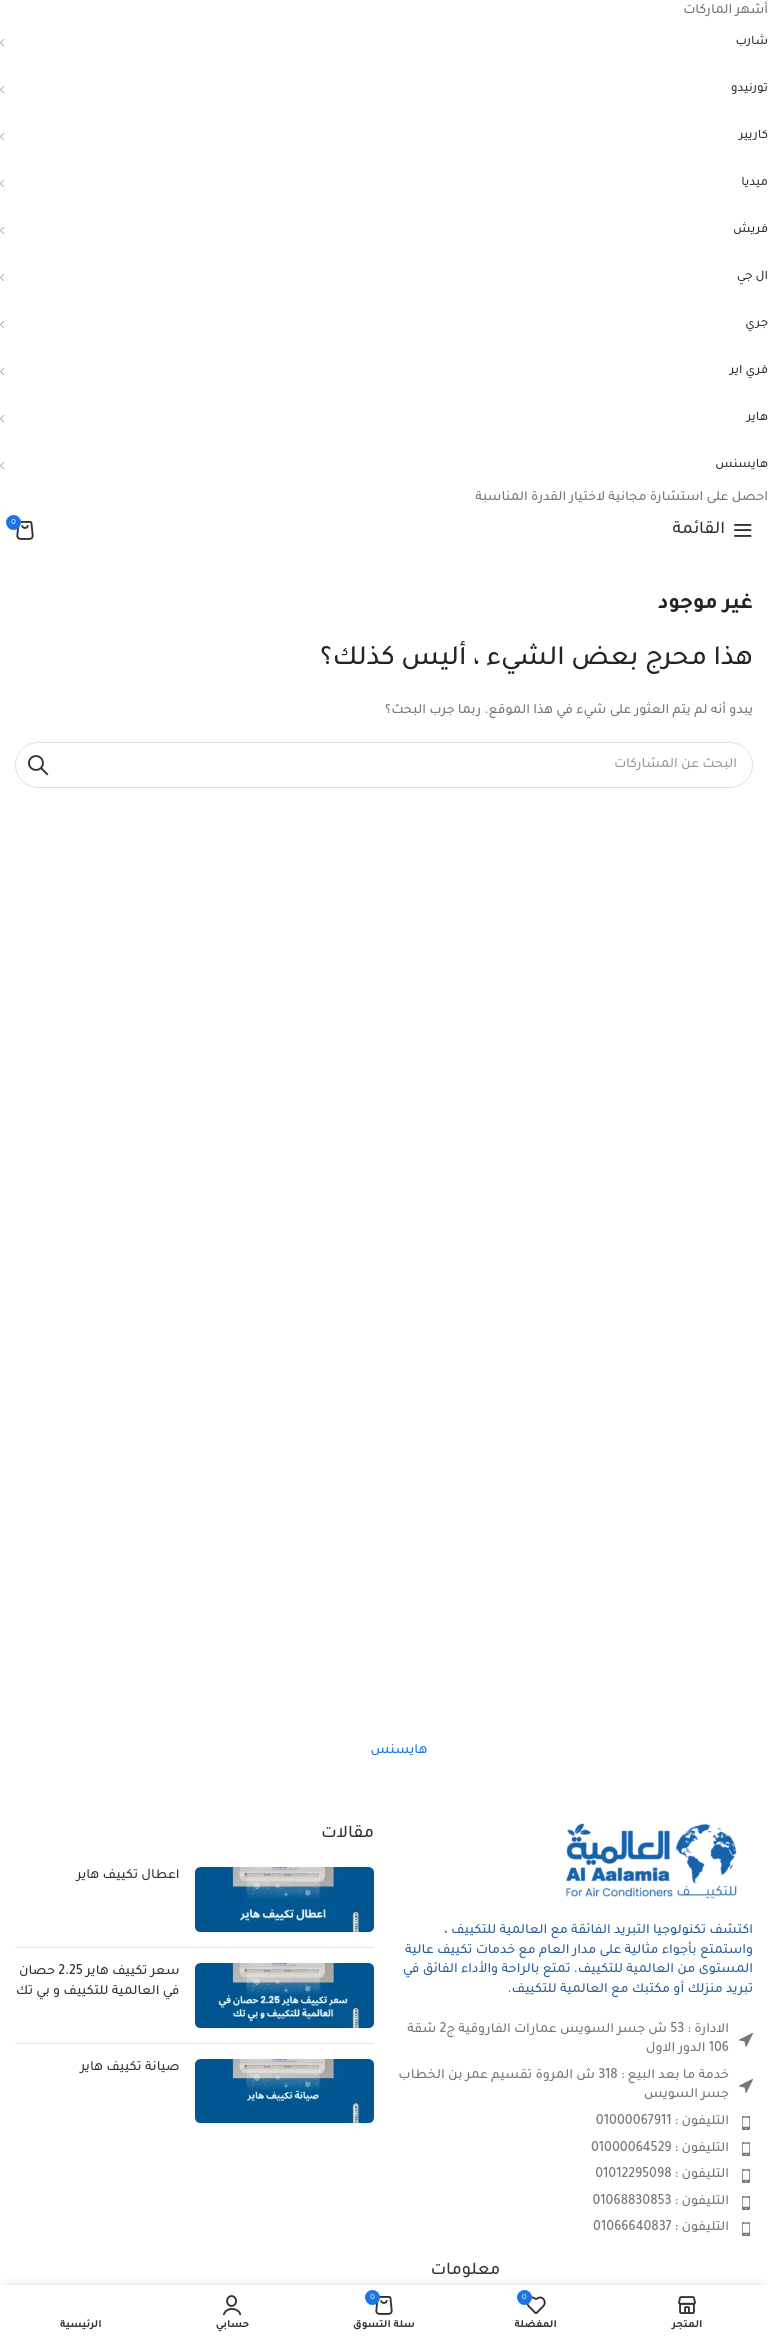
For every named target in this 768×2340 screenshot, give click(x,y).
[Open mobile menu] (712, 530)
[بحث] (384, 765)
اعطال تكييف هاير (128, 1876)
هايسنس (399, 1751)
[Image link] (653, 1863)
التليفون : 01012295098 (662, 2175)
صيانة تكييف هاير (129, 2068)
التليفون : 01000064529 (660, 2149)
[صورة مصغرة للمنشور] (285, 1899)
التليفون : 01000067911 (662, 2122)
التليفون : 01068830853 (660, 2202)
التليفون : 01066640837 (661, 2228)
